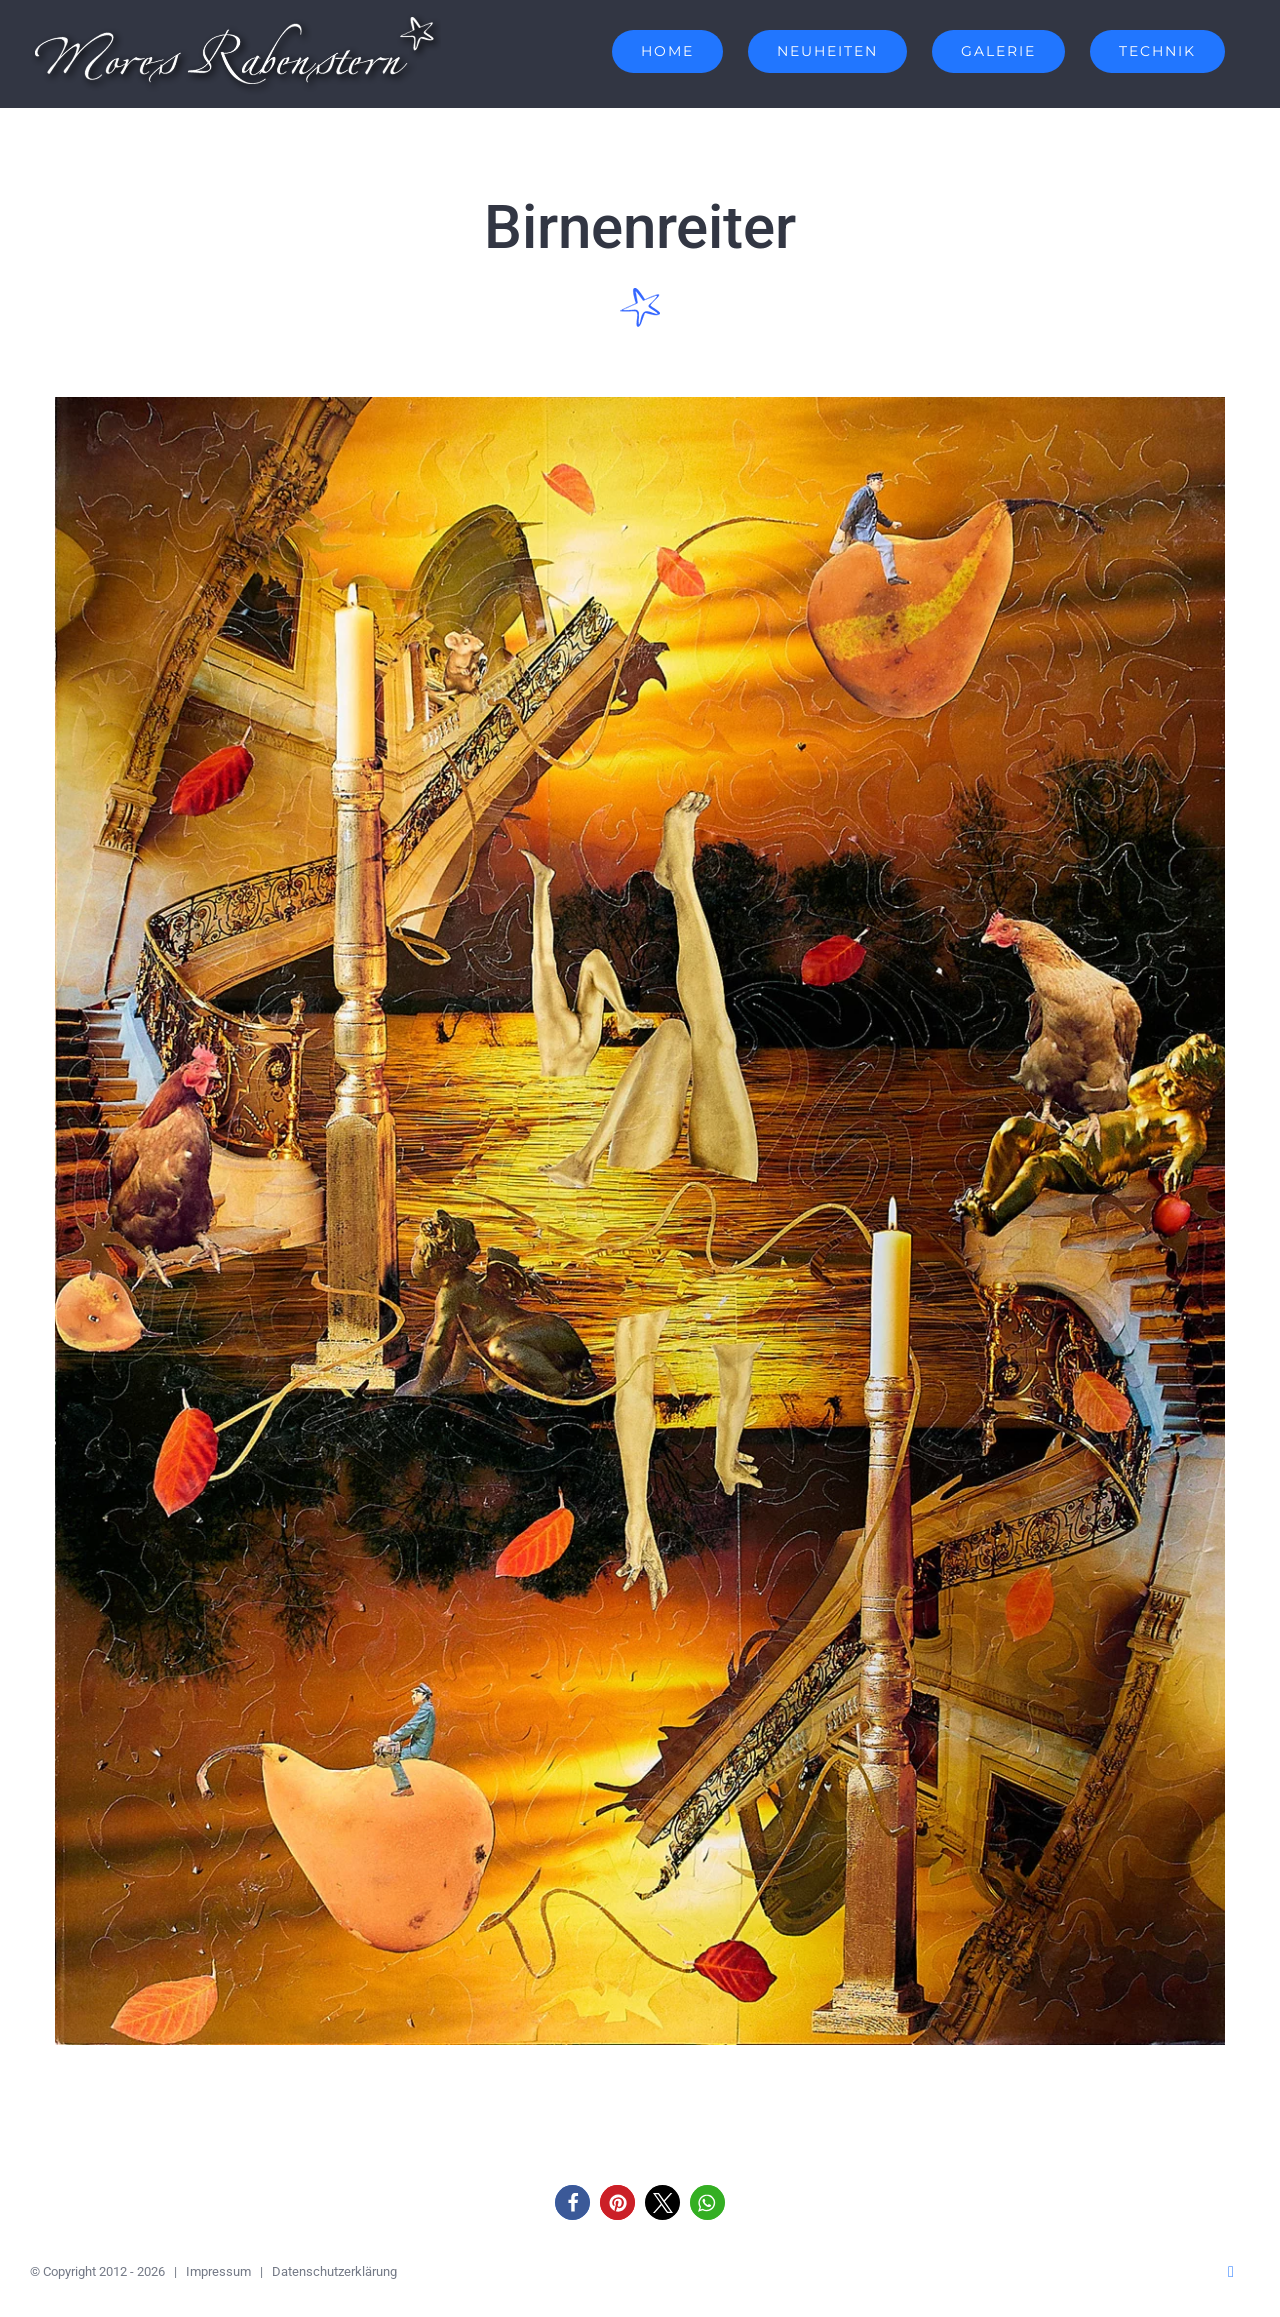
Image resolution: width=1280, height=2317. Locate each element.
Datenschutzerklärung (334, 2271)
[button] (572, 2202)
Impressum (218, 2271)
